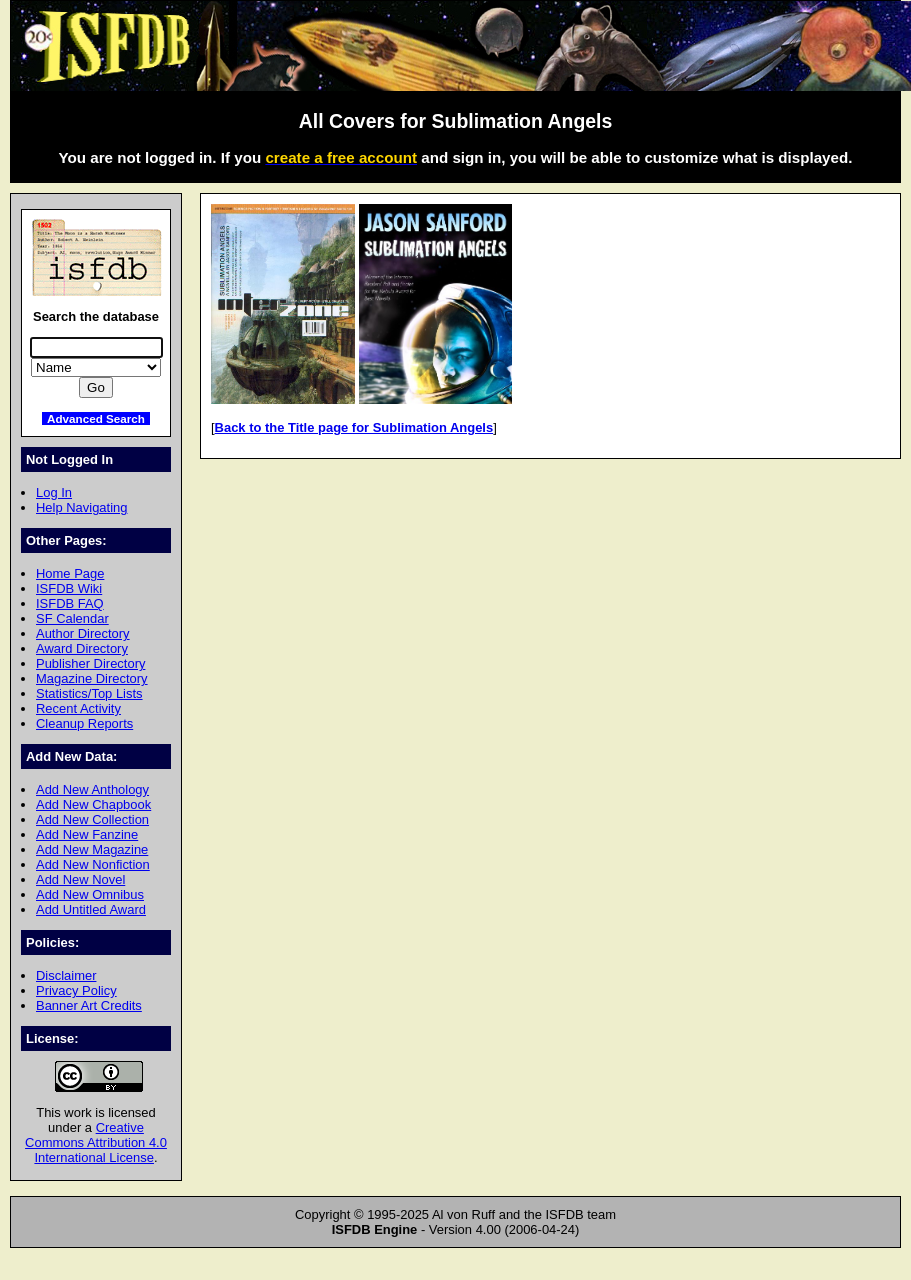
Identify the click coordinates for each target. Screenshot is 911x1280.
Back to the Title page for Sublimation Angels (354, 427)
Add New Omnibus (90, 894)
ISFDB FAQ (70, 603)
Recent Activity (78, 708)
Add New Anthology (92, 789)
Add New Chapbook (93, 804)
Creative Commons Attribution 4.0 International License (96, 1142)
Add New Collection (92, 819)
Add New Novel (80, 879)
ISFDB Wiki (69, 588)
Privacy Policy (76, 990)
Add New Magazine (92, 849)
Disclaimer (66, 975)
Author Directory (83, 633)
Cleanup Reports (84, 723)
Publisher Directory (90, 663)
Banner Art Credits (89, 1005)
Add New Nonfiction (93, 864)
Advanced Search (96, 418)
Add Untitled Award (91, 909)
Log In (54, 492)
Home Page (70, 573)
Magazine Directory (92, 678)
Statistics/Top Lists (89, 693)
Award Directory (82, 648)
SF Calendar (72, 618)
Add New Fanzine (87, 834)
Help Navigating (81, 507)
